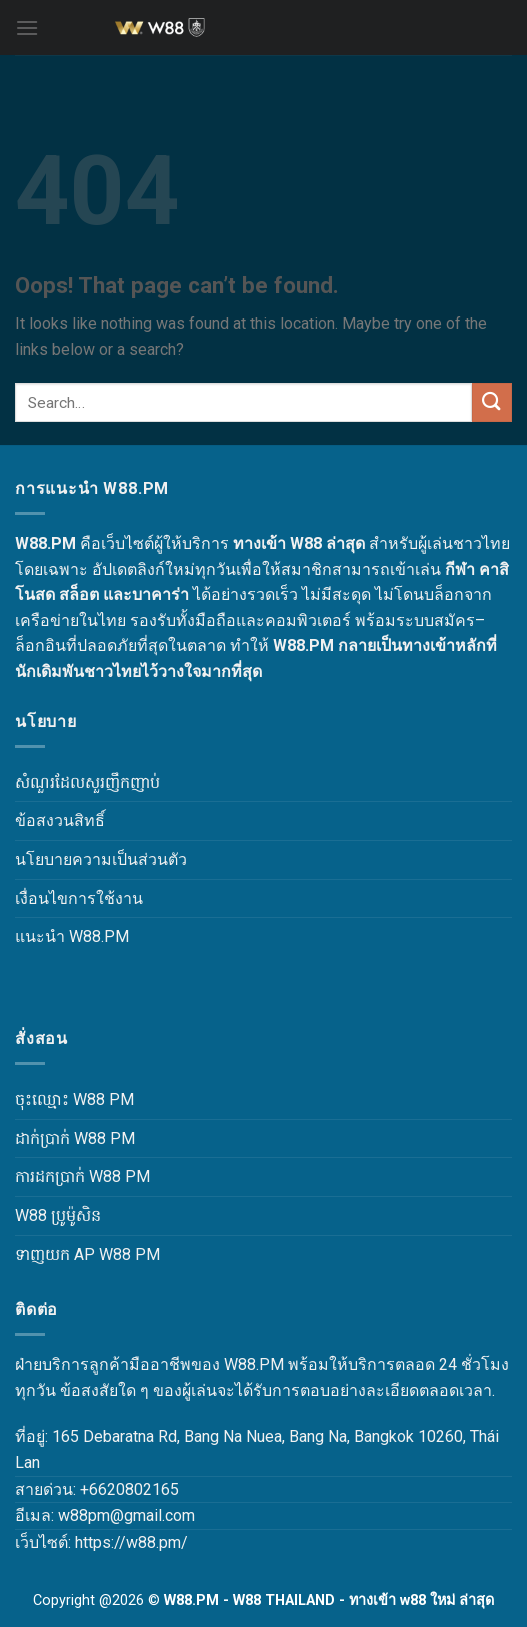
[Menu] (27, 27)
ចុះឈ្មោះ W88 (60, 1099)
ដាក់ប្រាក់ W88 (60, 1138)
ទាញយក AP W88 (73, 1254)
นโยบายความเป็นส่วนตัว (101, 859)
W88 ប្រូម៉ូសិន (58, 1215)
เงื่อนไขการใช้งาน (79, 898)
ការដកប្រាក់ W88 (68, 1176)
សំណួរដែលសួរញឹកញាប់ (87, 782)
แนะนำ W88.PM (72, 936)
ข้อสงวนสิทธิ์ (60, 820)
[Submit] (492, 402)
